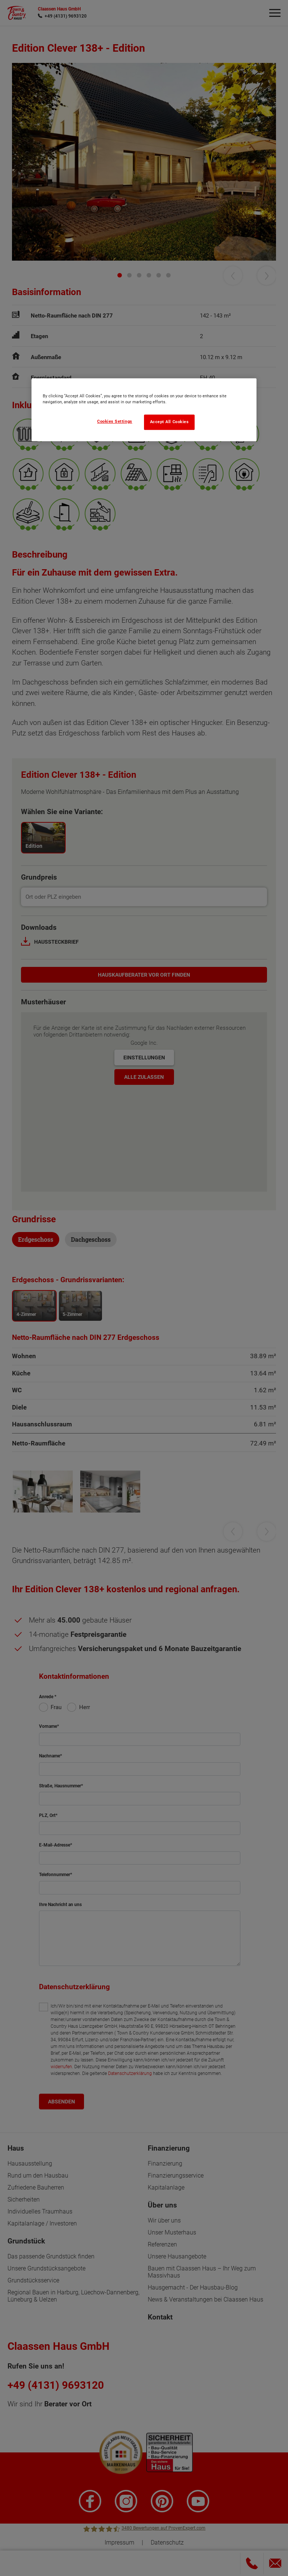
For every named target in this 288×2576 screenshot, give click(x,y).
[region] (144, 409)
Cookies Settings (114, 421)
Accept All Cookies (169, 421)
